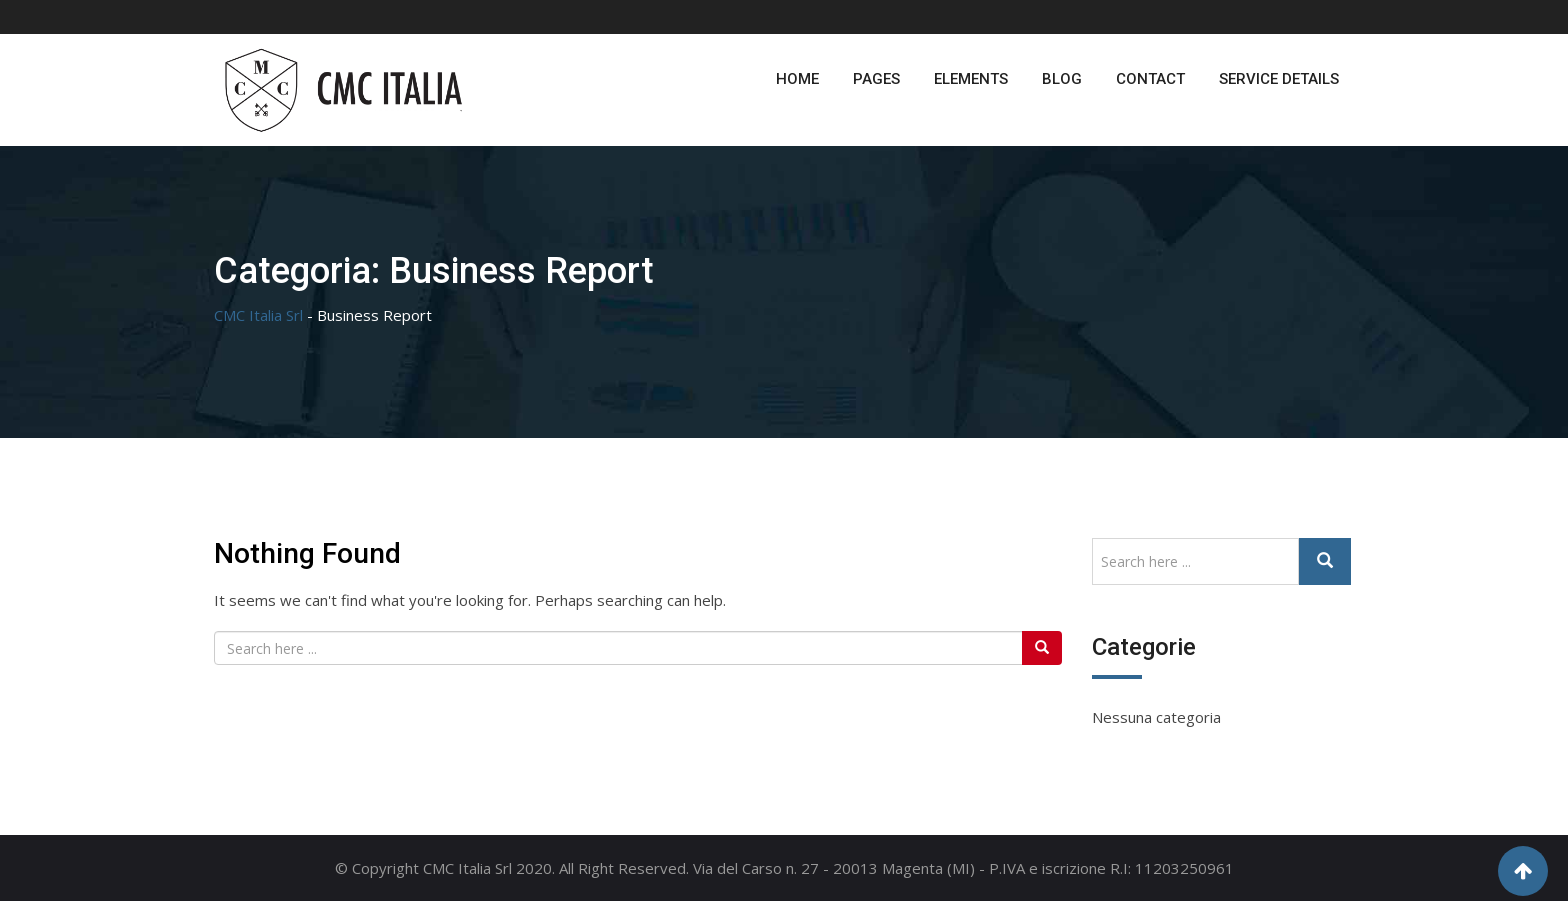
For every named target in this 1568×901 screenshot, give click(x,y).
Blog (1062, 79)
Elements (971, 79)
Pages (876, 79)
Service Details (1279, 79)
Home (797, 79)
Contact (1150, 79)
